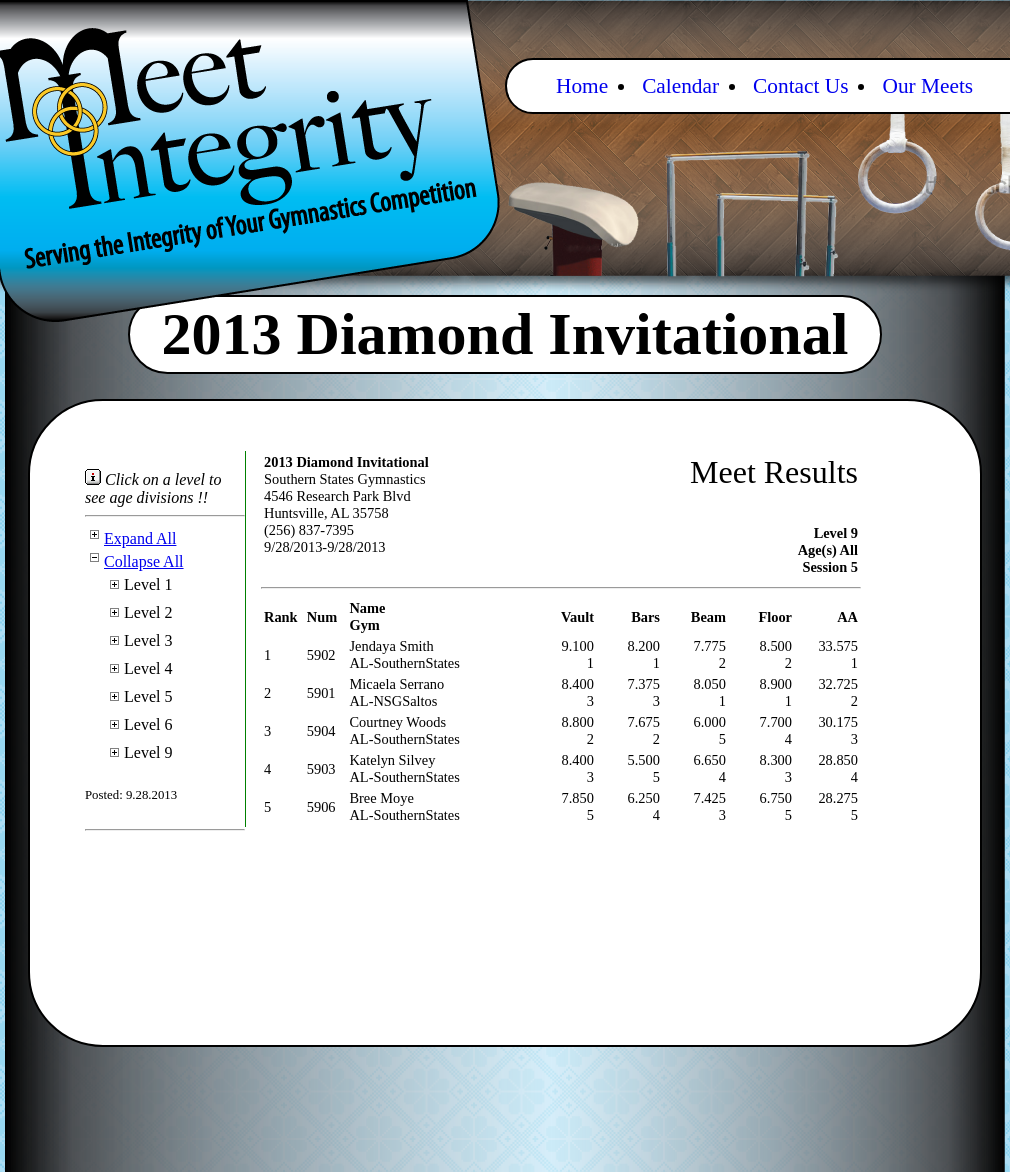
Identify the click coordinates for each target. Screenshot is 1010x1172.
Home (582, 86)
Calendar (680, 86)
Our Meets (927, 86)
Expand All (130, 538)
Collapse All (134, 561)
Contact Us (800, 86)
